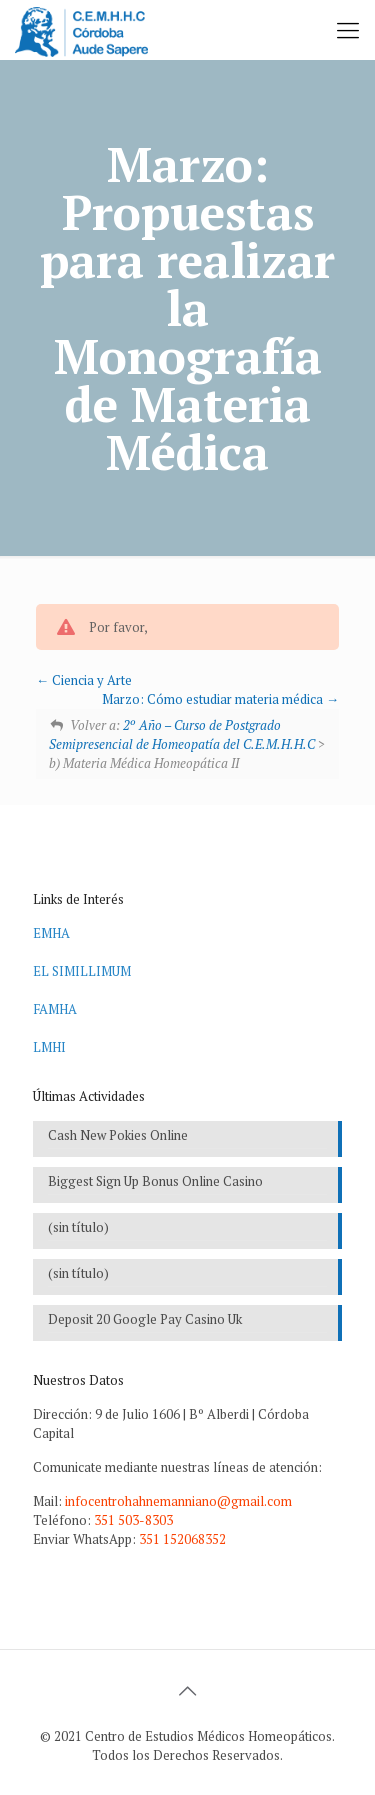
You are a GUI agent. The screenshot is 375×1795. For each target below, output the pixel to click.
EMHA (51, 933)
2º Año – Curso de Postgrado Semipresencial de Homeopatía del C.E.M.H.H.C (182, 734)
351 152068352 (182, 1539)
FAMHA (55, 1009)
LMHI (49, 1047)
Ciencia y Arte (84, 680)
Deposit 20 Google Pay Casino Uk (145, 1319)
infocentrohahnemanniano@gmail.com (178, 1501)
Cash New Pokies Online (118, 1135)
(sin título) (78, 1227)
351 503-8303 (133, 1520)
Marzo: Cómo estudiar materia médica (220, 699)
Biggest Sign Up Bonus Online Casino (155, 1181)
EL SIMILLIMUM (82, 971)
